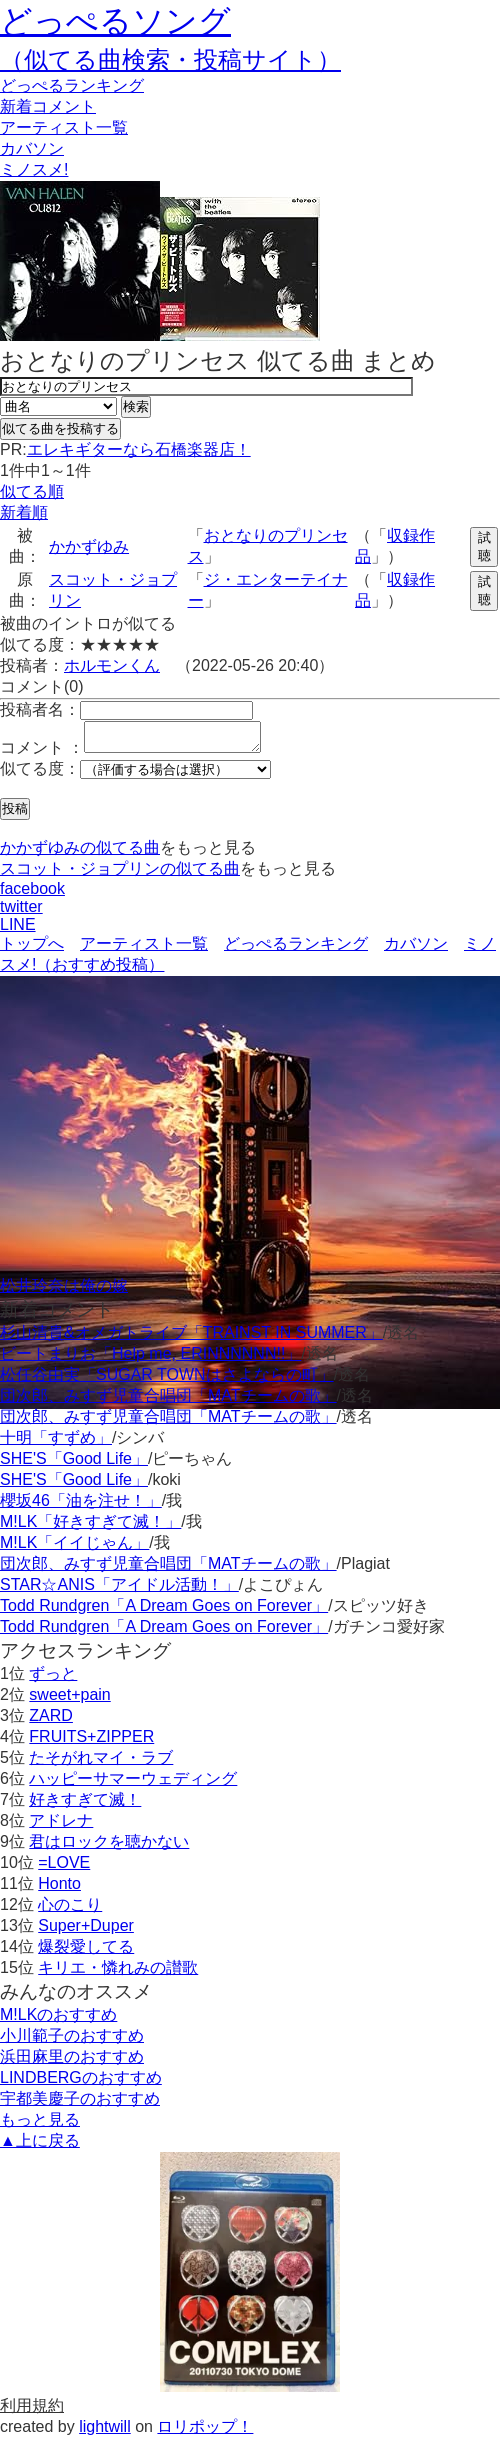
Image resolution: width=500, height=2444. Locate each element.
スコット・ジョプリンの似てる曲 (120, 874)
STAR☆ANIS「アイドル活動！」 (119, 1590)
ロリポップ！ (205, 2432)
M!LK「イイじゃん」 (74, 1548)
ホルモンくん (112, 665)
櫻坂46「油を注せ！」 (81, 1506)
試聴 (484, 546)
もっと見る (40, 2125)
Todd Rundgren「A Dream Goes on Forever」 (164, 1611)
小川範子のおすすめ (72, 2041)
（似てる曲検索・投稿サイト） (170, 59)
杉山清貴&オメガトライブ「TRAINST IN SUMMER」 (191, 1338)
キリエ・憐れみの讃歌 (118, 1973)
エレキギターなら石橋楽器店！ (139, 449)
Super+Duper (86, 1931)
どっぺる (72, 85)
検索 (136, 406)
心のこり (70, 1910)
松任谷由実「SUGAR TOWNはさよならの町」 (167, 1380)
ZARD (51, 1721)
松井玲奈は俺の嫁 (64, 1291)
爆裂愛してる (86, 1952)
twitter (21, 912)
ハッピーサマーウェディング (133, 1784)
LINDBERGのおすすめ (81, 2083)
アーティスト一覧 (144, 949)
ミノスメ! (34, 169)
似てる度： (40, 774)
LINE (18, 930)
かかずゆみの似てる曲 (80, 853)
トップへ (32, 949)
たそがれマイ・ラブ (101, 1763)
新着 (48, 106)
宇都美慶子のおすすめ (80, 2104)
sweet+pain (69, 1700)
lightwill (105, 2432)
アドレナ (61, 1826)
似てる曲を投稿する (60, 428)
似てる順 (32, 491)
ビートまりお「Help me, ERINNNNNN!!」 (150, 1359)
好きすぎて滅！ (85, 1805)
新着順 (24, 512)
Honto (59, 1889)
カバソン (32, 148)
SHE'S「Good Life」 (74, 1464)
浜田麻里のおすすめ (72, 2062)
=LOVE (64, 1868)
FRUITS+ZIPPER (91, 1742)
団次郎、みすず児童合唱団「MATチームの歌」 (168, 1401)
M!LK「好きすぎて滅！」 (90, 1527)
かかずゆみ (89, 546)
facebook (32, 894)
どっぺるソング (115, 21)
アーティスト (64, 127)
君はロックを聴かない (109, 1847)
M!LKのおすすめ (58, 2020)
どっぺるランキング (296, 949)
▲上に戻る (40, 2146)
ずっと (53, 1679)
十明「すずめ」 (56, 1443)
